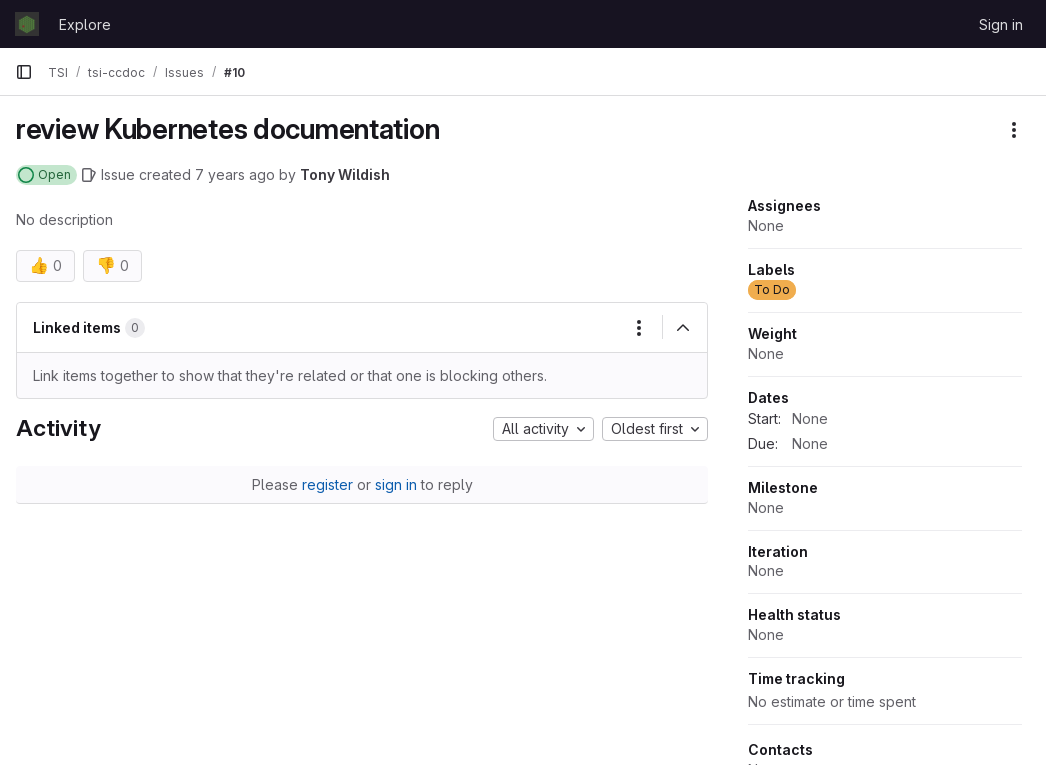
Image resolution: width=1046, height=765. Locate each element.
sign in (396, 484)
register (327, 484)
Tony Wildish (345, 174)
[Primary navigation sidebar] (24, 72)
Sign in (1001, 24)
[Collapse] (683, 328)
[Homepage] (27, 24)
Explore (85, 24)
